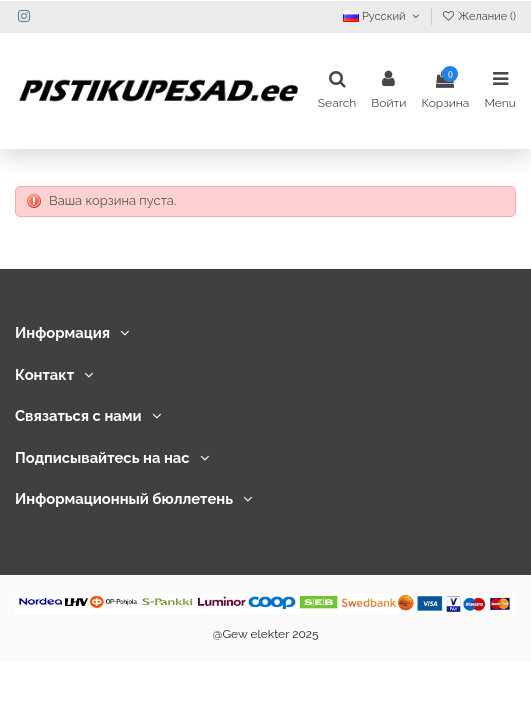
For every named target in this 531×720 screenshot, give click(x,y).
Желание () (478, 16)
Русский (383, 16)
